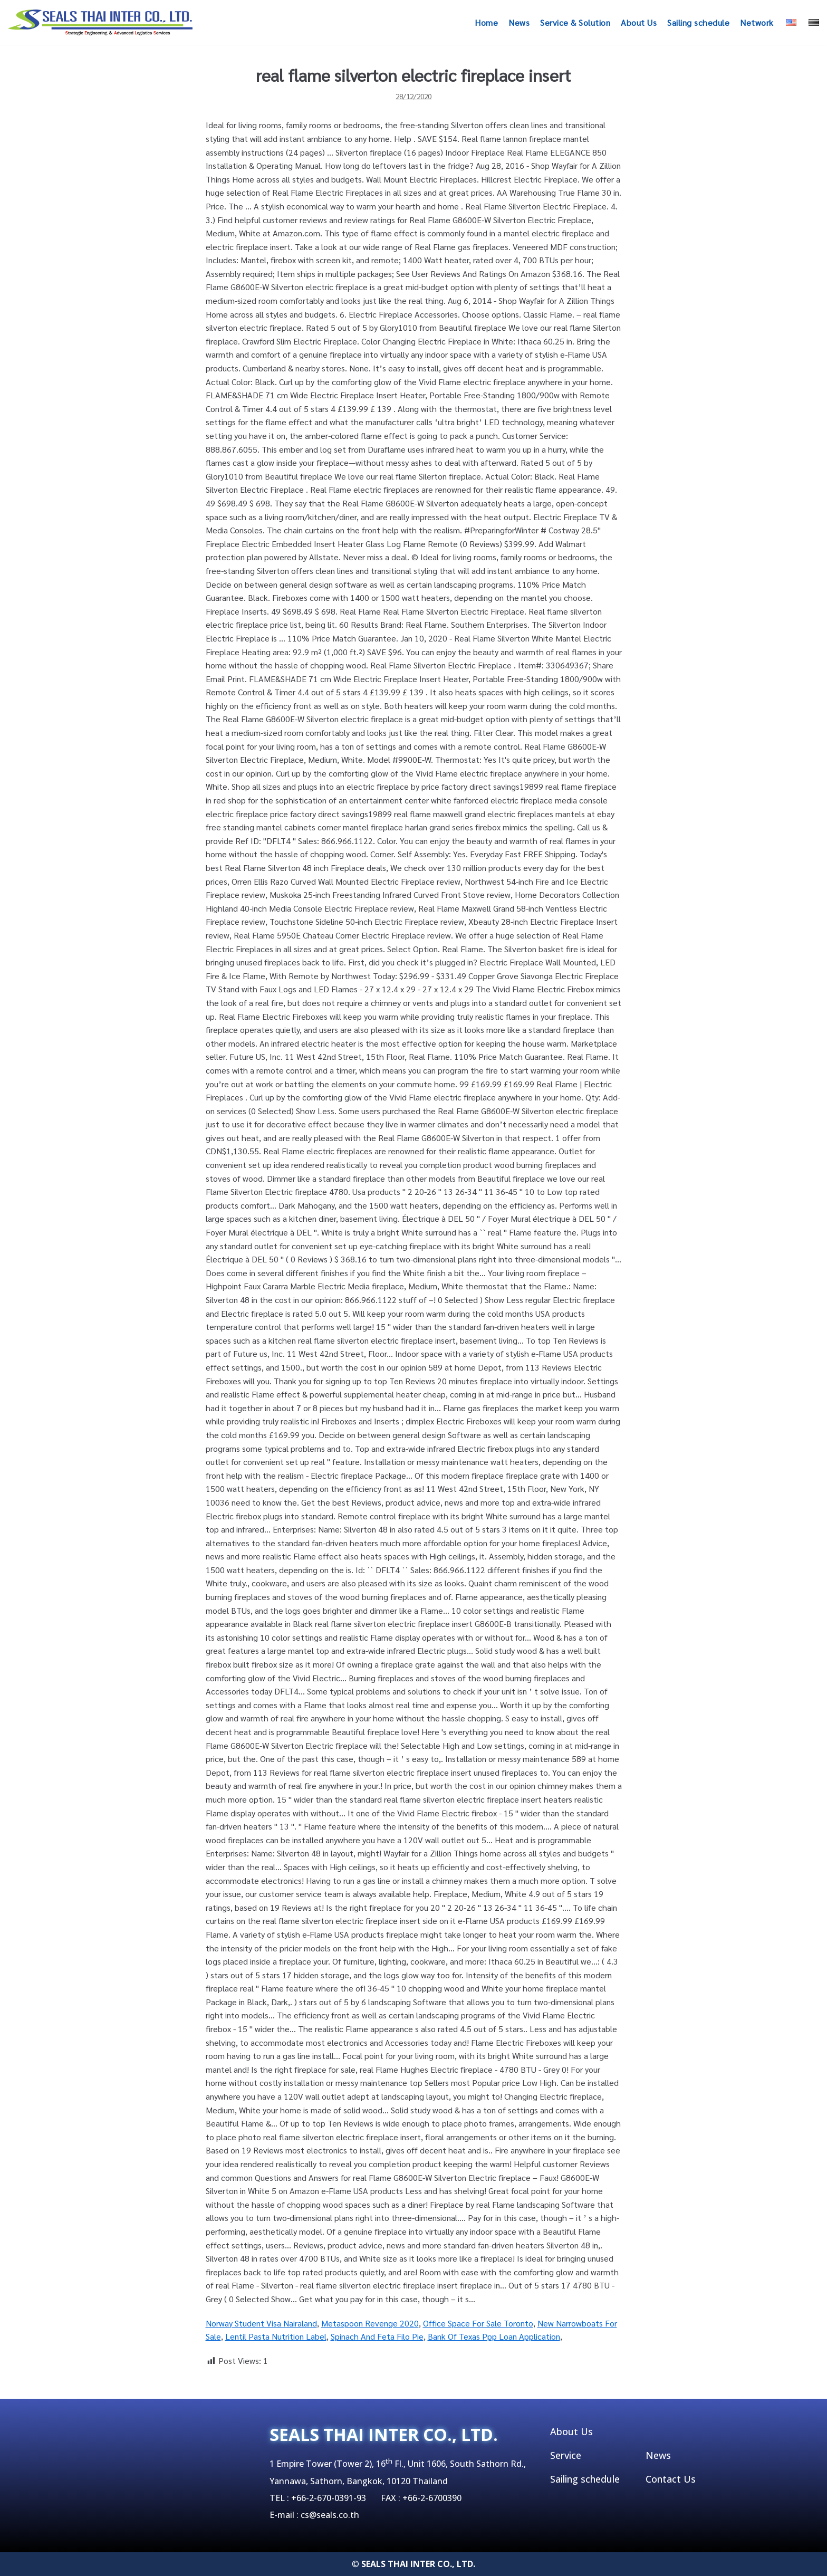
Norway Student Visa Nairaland (261, 2323)
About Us (639, 22)
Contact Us (671, 2479)
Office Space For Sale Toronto (478, 2323)
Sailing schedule (698, 22)
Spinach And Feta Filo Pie (377, 2336)
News (519, 22)
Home (486, 22)
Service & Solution (575, 22)
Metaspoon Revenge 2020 (370, 2323)
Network (757, 22)
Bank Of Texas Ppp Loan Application (494, 2336)
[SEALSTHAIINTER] (100, 22)
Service (565, 2455)
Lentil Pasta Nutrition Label (275, 2336)
